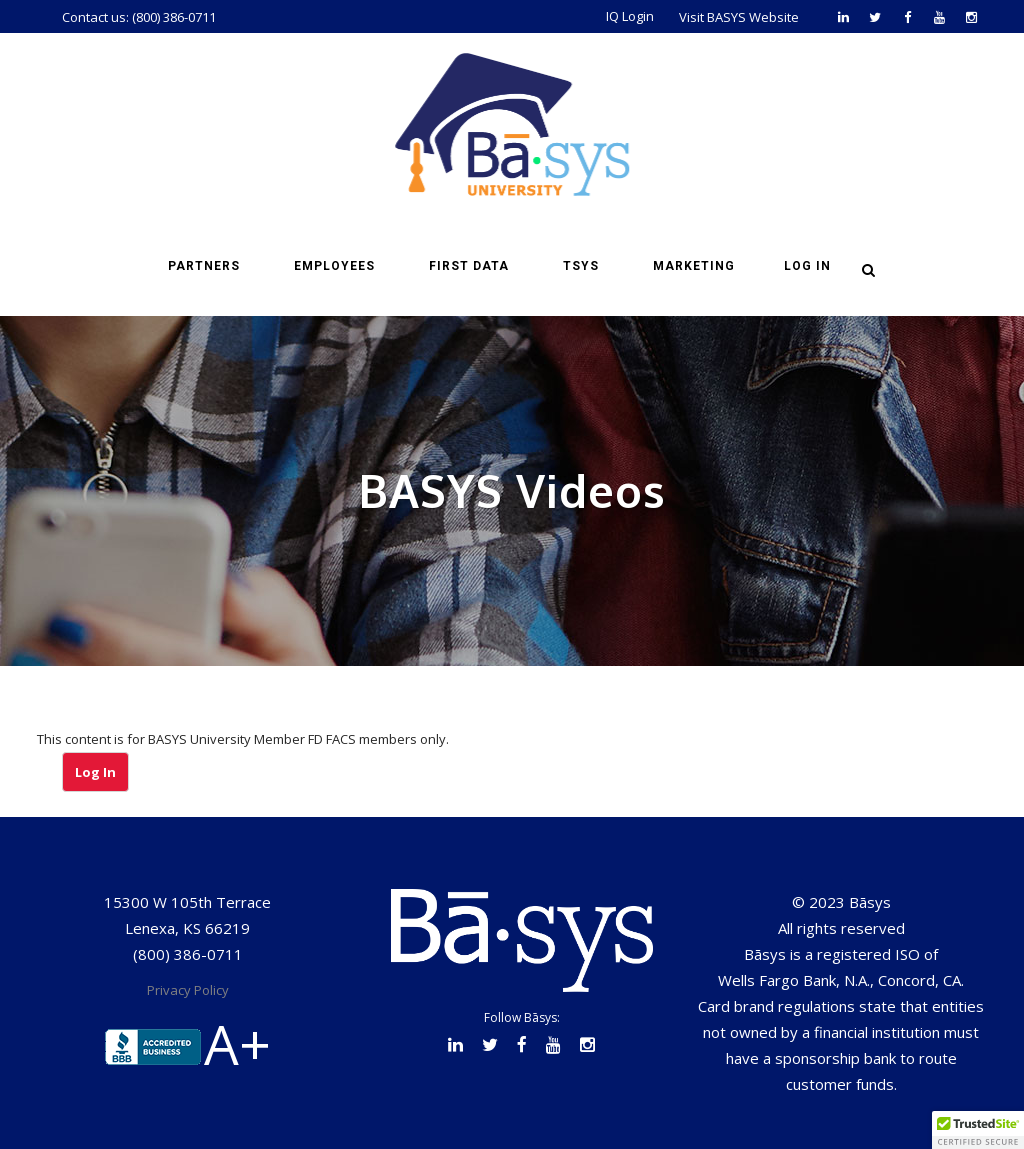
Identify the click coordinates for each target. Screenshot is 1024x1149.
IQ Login (630, 16)
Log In (95, 772)
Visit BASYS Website (739, 17)
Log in (807, 266)
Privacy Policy (188, 990)
